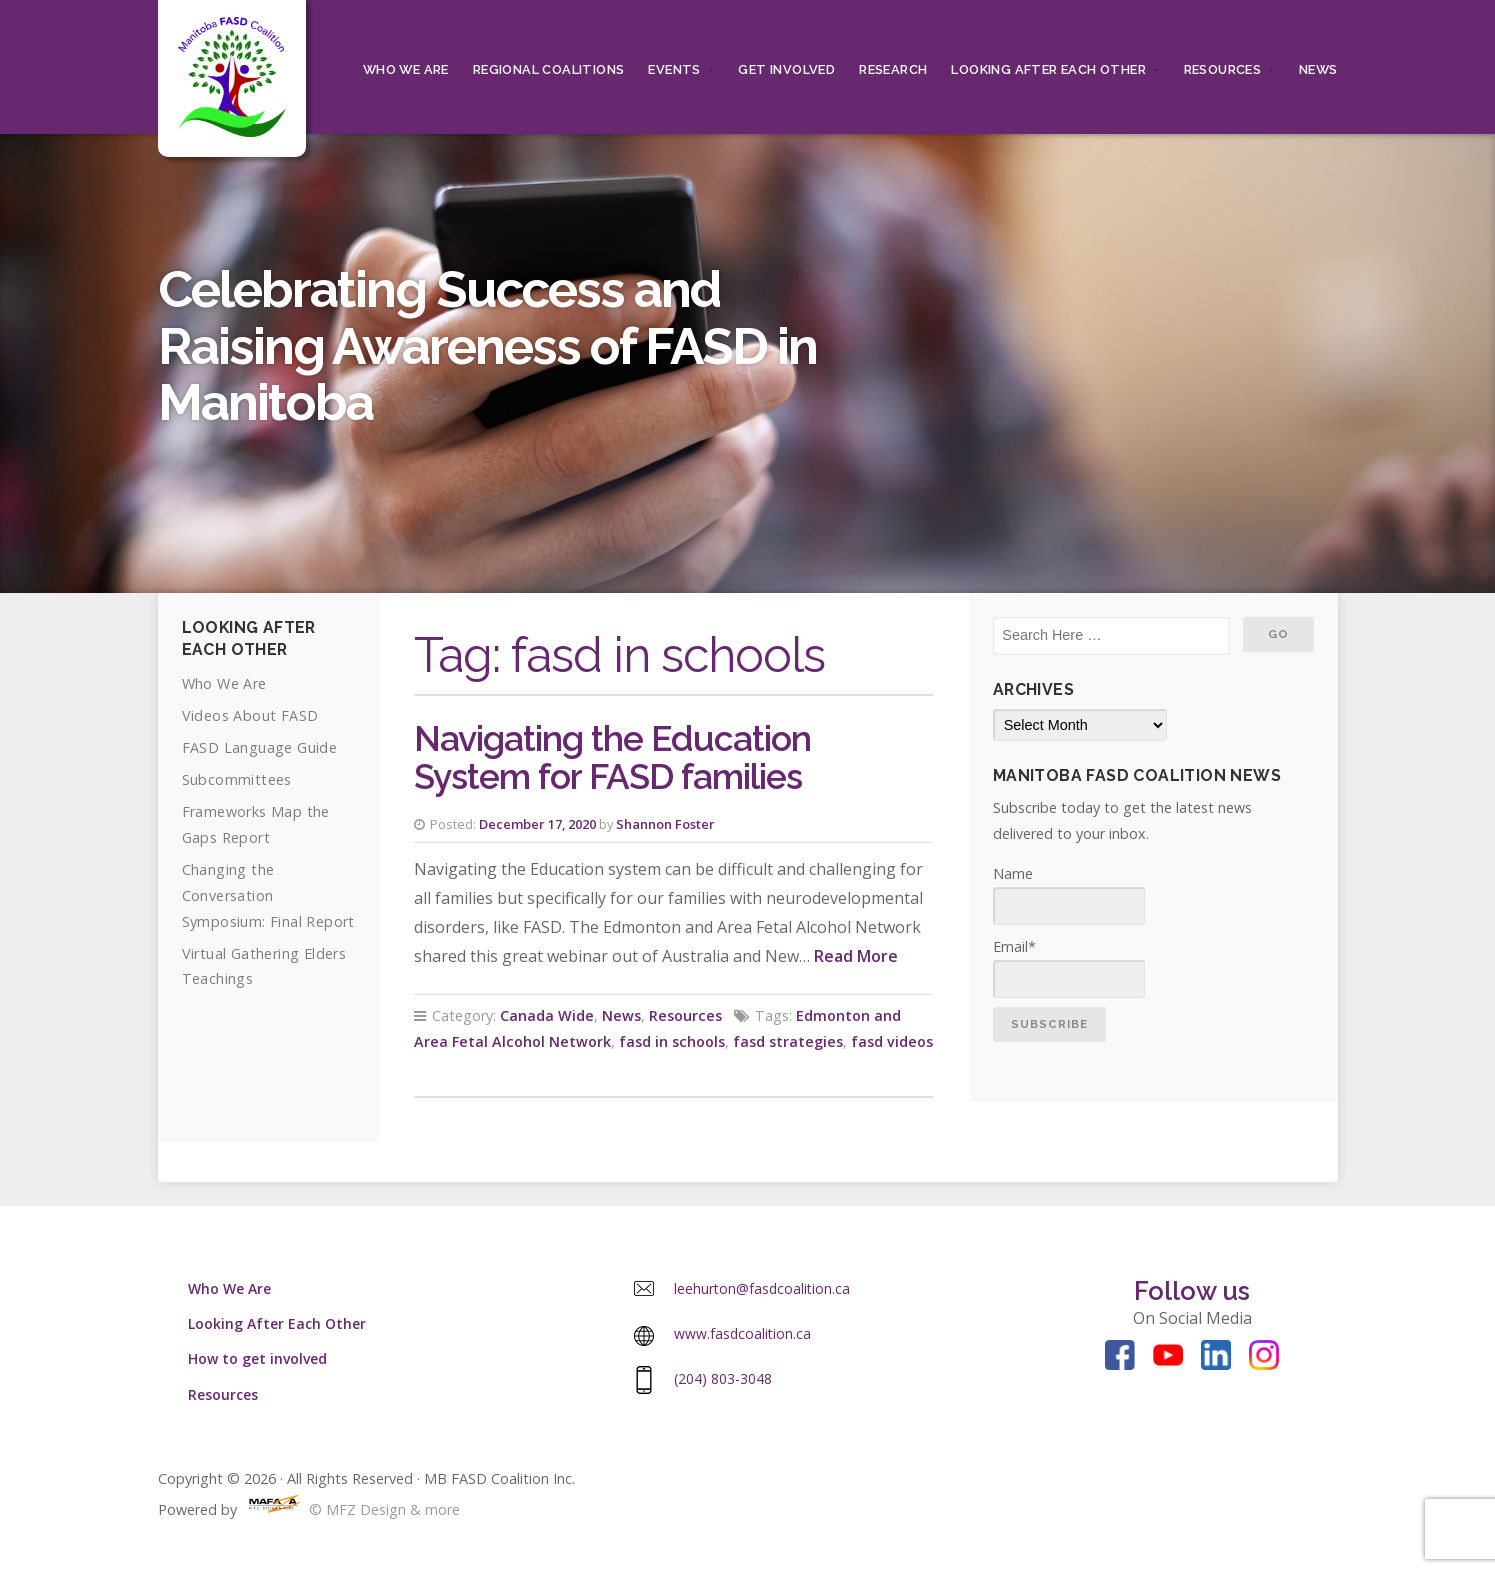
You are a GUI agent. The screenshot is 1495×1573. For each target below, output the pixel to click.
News (1318, 69)
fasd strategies (788, 1041)
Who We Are (406, 69)
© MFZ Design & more (350, 1509)
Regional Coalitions (549, 69)
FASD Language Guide (260, 747)
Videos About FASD (250, 715)
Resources (1223, 69)
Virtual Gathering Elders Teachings (264, 966)
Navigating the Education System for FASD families (612, 758)
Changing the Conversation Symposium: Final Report (268, 895)
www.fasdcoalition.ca (742, 1333)
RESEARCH (893, 69)
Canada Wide (547, 1015)
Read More (856, 956)
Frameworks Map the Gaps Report (256, 824)
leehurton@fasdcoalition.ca (762, 1288)
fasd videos (892, 1041)
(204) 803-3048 (723, 1378)
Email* (1069, 967)
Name (1069, 894)
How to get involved (257, 1358)
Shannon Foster (665, 824)
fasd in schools (672, 1041)
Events (674, 69)
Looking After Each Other (1048, 69)
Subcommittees (237, 779)
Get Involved (786, 69)
